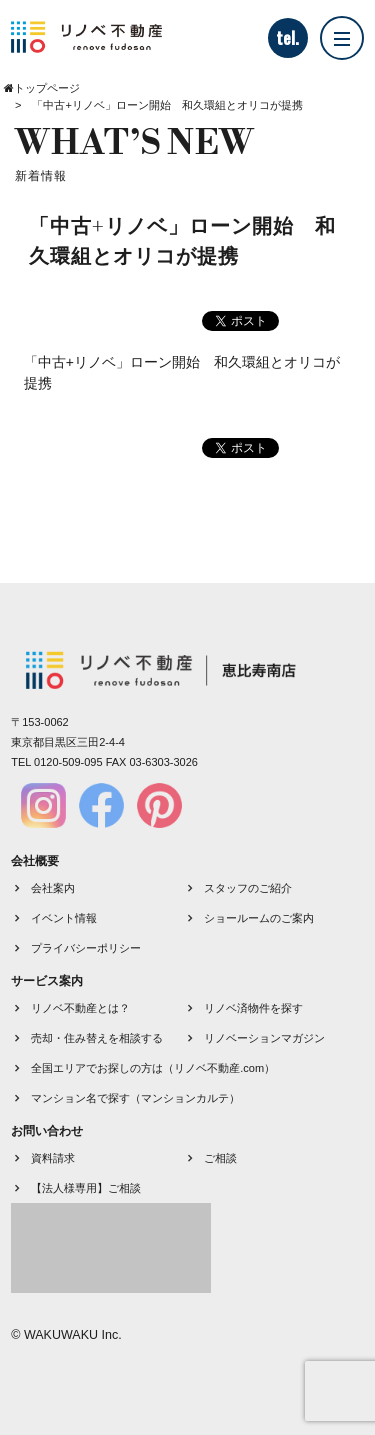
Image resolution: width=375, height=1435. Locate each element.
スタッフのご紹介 (248, 888)
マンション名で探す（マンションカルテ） (135, 1098)
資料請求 (53, 1158)
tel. (287, 38)
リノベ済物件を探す (253, 1008)
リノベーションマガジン (264, 1038)
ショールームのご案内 (259, 918)
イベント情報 (64, 918)
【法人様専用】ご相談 (86, 1188)
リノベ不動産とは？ (80, 1008)
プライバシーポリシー (86, 948)
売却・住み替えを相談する (97, 1038)
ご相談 (220, 1158)
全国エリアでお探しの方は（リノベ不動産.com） (153, 1068)
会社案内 (53, 888)
